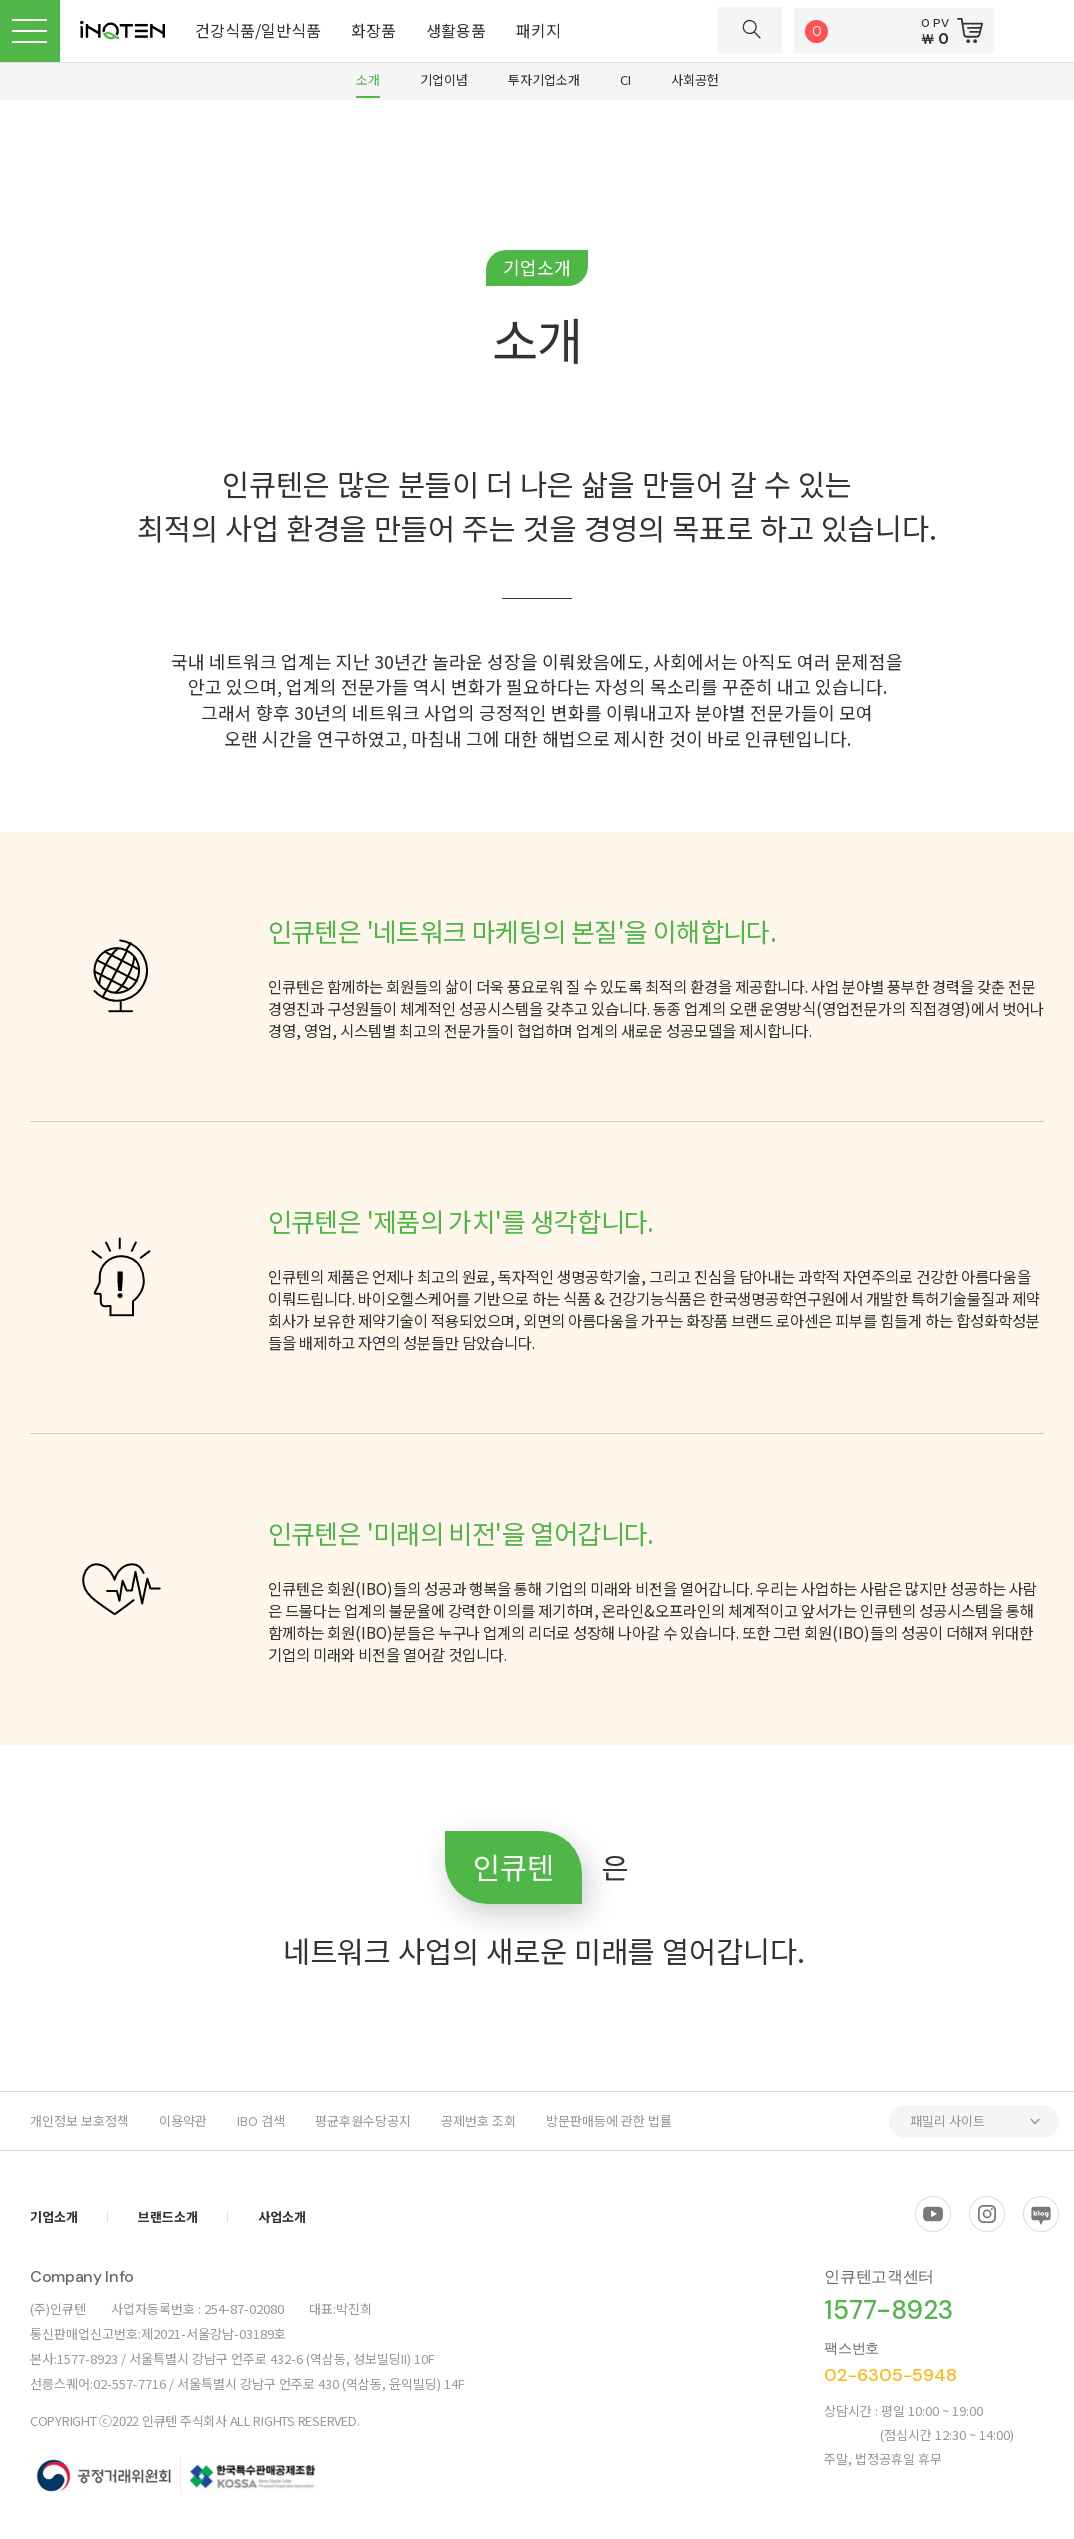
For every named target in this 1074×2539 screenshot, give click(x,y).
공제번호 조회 (478, 2120)
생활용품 (456, 30)
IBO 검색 (261, 2120)
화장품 (373, 30)
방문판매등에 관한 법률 (609, 2120)
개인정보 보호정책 (79, 2120)
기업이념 (444, 79)
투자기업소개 (544, 79)
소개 (368, 79)
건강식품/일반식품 (258, 30)
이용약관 (183, 2120)
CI (625, 79)
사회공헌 (695, 79)
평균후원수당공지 (363, 2120)
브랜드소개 (168, 2216)
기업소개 (54, 2216)
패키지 (538, 30)
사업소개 (282, 2216)
